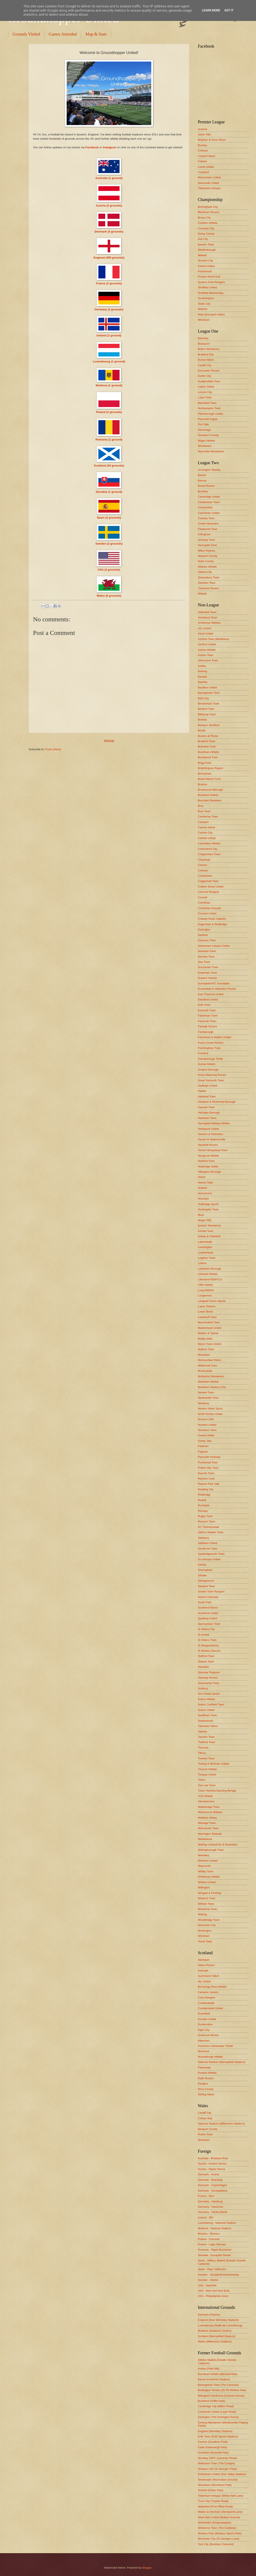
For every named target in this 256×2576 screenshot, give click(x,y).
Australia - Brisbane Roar (213, 2158)
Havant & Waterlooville (211, 1139)
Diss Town (204, 961)
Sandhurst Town (207, 1548)
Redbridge (204, 1494)
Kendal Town (205, 1231)
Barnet (202, 475)
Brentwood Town (208, 757)
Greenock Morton (208, 2035)
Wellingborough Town (211, 1849)
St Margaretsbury (208, 1645)
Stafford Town (206, 1656)
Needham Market (208, 1381)
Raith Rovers (205, 2078)
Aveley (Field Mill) (208, 2368)
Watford (202, 309)
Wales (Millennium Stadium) (215, 2341)
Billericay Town (207, 714)
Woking (202, 1914)
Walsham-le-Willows (210, 1812)
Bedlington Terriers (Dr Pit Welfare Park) (222, 2390)
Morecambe (205, 1370)
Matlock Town (206, 1349)
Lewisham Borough (209, 1268)
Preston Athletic (207, 2072)
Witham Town (206, 1903)
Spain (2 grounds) (109, 517)
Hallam (202, 1091)
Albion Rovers (206, 1965)
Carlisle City (205, 832)
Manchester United (209, 177)
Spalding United (207, 1618)
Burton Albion (206, 359)
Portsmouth (205, 271)
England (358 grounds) (109, 257)
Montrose (203, 2051)
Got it (228, 10)
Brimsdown (204, 773)
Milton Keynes (206, 550)
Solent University (208, 1597)
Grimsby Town (206, 539)
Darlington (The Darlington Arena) (218, 2417)
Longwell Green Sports (212, 1301)
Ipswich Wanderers (209, 1225)
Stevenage (204, 429)
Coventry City (206, 228)
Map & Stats (96, 34)
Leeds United (206, 166)
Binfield (202, 719)
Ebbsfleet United (208, 999)
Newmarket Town (208, 1397)
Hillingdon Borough (209, 1171)
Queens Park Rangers (211, 282)
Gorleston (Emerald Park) (213, 2452)
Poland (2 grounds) (109, 412)
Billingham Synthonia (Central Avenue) (221, 2395)
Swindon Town (206, 582)
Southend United (208, 1613)
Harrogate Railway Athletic (214, 1123)
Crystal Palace (206, 156)
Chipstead (204, 859)
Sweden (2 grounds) (108, 543)
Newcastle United (208, 182)
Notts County (205, 561)
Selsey (202, 1564)
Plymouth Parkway (209, 1457)
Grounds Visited (26, 34)
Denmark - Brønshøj (210, 2179)
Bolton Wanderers (209, 349)
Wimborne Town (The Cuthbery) (217, 2527)
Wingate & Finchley (209, 1893)
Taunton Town (206, 1736)
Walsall (202, 593)
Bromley (203, 491)
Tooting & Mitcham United (213, 1763)
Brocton (202, 784)
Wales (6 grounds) (109, 595)
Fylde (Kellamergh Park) (212, 2447)
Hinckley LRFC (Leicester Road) (217, 2458)
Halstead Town (207, 1096)
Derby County (206, 233)
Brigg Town (204, 762)
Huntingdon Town (208, 1209)
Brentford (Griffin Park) (211, 2401)
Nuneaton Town (207, 1430)
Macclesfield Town (209, 1322)
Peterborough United (210, 413)
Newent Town (206, 1392)
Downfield (204, 2013)
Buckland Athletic (208, 795)
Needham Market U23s (212, 1387)
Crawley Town (206, 518)
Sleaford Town (206, 1586)
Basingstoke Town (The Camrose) (218, 2384)
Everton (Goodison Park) (213, 2441)
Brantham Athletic (208, 752)
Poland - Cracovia (208, 2239)
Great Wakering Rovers (212, 1074)
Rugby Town (205, 1516)
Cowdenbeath (206, 2003)
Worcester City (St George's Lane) (218, 2538)
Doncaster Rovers (209, 370)
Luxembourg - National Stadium (217, 2222)
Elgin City (203, 2029)
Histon (202, 1177)
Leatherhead (205, 1252)
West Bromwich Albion (211, 314)
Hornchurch (205, 1193)
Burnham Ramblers (209, 800)
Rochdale (203, 1505)
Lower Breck (205, 1311)
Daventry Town (207, 940)
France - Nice (206, 2196)
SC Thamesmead (208, 1527)
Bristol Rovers (206, 485)
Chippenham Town (209, 854)
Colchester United (208, 513)
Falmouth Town (207, 1021)
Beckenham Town (208, 703)
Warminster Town (208, 1828)
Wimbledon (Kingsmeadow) (214, 2522)
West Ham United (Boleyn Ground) (219, 2517)
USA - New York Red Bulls (214, 2290)
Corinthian (204, 902)
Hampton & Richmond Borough (216, 1101)
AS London (204, 628)
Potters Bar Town (208, 1467)
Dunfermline (205, 2024)
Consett (202, 897)
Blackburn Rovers (208, 212)
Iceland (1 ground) (108, 335)
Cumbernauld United (210, 2008)
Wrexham (203, 319)
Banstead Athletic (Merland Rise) (218, 2374)
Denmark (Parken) (209, 2314)
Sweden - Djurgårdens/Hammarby (218, 2274)
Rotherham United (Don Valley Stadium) (222, 2474)
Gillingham (204, 534)
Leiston (202, 1263)
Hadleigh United (207, 1085)
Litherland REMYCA (210, 1279)
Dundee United (207, 2019)
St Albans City (206, 1629)
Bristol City (204, 217)
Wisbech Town (206, 1898)
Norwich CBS (206, 1419)
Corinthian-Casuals (209, 908)
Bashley (203, 682)
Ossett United (206, 1435)
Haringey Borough (209, 1112)
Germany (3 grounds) (109, 309)
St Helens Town (207, 1640)
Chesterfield (205, 507)
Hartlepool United (208, 1128)
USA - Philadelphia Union (213, 2296)
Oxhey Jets (204, 1440)
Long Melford (206, 1290)
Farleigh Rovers (207, 1026)
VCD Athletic (205, 1796)
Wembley (203, 1855)
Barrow (202, 480)
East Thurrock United (210, 994)
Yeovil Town (205, 1941)
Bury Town (204, 811)
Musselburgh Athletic (210, 2056)
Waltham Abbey (207, 1817)
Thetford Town (206, 1742)
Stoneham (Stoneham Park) (215, 2485)
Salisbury (203, 1537)
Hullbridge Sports (208, 1204)
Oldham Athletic (207, 566)
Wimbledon (204, 445)
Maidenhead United (210, 1327)
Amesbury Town (207, 617)
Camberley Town (208, 816)
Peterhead (204, 2067)
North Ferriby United (210, 1414)
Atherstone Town (208, 660)
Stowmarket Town (208, 1683)
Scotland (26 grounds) (109, 465)
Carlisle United (207, 838)
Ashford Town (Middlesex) (213, 639)
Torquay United (207, 1774)
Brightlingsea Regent (210, 768)
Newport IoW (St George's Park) (217, 2468)
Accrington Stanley (209, 469)
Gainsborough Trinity (210, 1058)
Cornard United (207, 913)
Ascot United (205, 633)
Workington (205, 1930)
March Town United (209, 1344)
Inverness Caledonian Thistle (215, 2046)
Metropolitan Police (209, 1360)
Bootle (202, 730)
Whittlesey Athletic (209, 1876)
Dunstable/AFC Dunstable (213, 983)
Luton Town (205, 397)
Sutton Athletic (206, 1699)
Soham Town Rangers (211, 1591)
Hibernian (203, 2040)
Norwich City (205, 260)
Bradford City (206, 354)
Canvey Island (206, 827)
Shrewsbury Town (208, 577)
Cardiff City (204, 365)
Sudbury (203, 1688)
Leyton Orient (206, 386)
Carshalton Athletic (209, 843)
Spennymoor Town (209, 1623)
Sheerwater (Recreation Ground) (217, 2479)
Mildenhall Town (207, 1365)
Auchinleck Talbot (208, 1975)
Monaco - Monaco (209, 2233)
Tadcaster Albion (208, 1726)
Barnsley (203, 338)
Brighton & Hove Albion (212, 139)
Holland (202, 1187)
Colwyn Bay (205, 2118)
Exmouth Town (207, 1010)
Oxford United (206, 266)
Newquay (203, 1403)
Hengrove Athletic (208, 1155)
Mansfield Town (207, 403)
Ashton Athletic (207, 649)
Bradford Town (206, 741)
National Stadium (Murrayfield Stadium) (221, 2062)
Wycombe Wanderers (211, 451)
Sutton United (206, 1710)
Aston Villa (204, 134)
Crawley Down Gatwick (212, 918)
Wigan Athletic (206, 440)
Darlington (204, 929)
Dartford (203, 935)
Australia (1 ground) (108, 178)
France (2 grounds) (109, 283)
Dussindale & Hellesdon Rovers (217, 988)
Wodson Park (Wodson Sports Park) (220, 2533)
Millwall (202, 255)
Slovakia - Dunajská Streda (214, 2255)
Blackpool (204, 343)
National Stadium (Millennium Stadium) (221, 2123)
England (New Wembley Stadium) (218, 2319)
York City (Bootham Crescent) (216, 2544)
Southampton (206, 298)
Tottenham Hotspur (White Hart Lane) (220, 2495)
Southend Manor (208, 1607)
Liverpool (203, 172)
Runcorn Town (206, 1521)
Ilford (201, 1214)
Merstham (204, 1354)
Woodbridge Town (209, 1919)
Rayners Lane (206, 1478)
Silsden (202, 1575)
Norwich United (207, 1424)
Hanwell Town (206, 1107)
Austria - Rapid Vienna (211, 2169)
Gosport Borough (208, 1069)
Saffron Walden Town (210, 1532)
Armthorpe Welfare (209, 622)
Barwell (202, 676)
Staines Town (206, 1661)
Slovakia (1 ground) (109, 491)
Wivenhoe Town (207, 1909)
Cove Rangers (206, 1997)
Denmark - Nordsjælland (212, 2190)
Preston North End (209, 276)
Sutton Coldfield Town (211, 1704)
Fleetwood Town (207, 529)
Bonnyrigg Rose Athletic (212, 1986)
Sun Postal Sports (209, 1693)
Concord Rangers (208, 891)
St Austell (203, 1634)
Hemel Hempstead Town (212, 1150)
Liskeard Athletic (208, 1274)
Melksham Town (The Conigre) (216, 2463)
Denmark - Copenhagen (212, 2185)
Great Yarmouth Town (211, 1080)
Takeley (202, 1731)
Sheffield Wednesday (210, 292)
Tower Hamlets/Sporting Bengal (217, 1790)
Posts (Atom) (53, 749)
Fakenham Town (208, 1015)
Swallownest (205, 1720)
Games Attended (63, 34)
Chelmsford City (207, 848)
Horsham (203, 1198)
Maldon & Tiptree (208, 1333)
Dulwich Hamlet (207, 978)
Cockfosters (205, 875)
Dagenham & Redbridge (212, 924)
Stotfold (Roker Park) (210, 2490)
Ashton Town (205, 655)
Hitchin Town (205, 1182)
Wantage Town (207, 1823)
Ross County (205, 2089)
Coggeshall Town (208, 881)
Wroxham (203, 1936)
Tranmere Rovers (208, 588)
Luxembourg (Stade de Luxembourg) (220, 2325)
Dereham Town (207, 951)
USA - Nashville (207, 2285)
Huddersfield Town (209, 381)
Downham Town (207, 972)
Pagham (203, 1451)
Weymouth (204, 1865)
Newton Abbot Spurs (210, 1408)
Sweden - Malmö (208, 2280)
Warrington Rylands (210, 1833)
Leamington (205, 1247)
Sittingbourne (206, 1580)
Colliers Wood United (210, 886)
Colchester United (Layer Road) (217, 2411)
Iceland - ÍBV (205, 2217)
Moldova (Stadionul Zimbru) (214, 2330)
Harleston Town (207, 1118)
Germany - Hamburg (210, 2201)
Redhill (202, 1500)
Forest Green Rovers (210, 1042)
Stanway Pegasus (209, 1672)
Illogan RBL (205, 1220)
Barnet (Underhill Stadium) (214, 2379)
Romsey (203, 1510)
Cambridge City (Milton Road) (216, 2406)
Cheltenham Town (209, 502)
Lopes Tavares (207, 1306)
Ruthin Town (205, 2134)
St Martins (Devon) (209, 1650)
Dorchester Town (208, 967)
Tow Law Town (207, 1785)
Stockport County (208, 435)
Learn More (211, 10)
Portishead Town (208, 1462)
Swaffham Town (207, 1715)
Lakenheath (205, 1241)
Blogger (146, 2567)
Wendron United (207, 1860)
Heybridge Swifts (208, 1166)
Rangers (203, 2083)
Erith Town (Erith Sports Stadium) (218, 2436)
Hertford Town (206, 1161)
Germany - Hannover (210, 2206)
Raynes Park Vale (208, 1483)
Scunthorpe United (209, 1559)
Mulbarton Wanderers (211, 1376)
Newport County (207, 555)
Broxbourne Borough (210, 789)
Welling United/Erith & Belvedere (217, 1844)
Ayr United (204, 1981)
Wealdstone (205, 1839)
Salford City (205, 572)
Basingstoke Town (209, 692)
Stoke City (204, 303)
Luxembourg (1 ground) (109, 361)
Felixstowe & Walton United (214, 1037)
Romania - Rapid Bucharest (214, 2249)
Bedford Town (206, 708)
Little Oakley (205, 1284)
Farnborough (205, 1031)
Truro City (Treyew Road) (213, 2501)
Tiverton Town (206, 1758)
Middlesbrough (207, 249)
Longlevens (205, 1295)
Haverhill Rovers (208, 1144)
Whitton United (207, 1882)
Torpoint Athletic (207, 1769)
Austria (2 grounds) (109, 205)
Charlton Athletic (208, 222)
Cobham (203, 870)
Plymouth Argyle (207, 419)
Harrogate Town (207, 545)
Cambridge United (209, 496)
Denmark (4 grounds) (109, 231)
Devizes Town (206, 956)
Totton (201, 1779)
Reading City (205, 1489)
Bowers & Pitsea (208, 736)
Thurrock (203, 1747)
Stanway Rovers (208, 1677)
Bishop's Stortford (208, 725)
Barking (202, 671)
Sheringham (205, 1569)
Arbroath (203, 1970)
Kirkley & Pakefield (209, 1236)
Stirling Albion (206, 2094)
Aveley (202, 665)
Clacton (202, 865)
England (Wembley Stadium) (215, 2431)
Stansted (203, 1666)
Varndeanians (206, 1801)
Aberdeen (204, 1959)
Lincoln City (205, 392)
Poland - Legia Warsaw (212, 2244)
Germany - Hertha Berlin (212, 2212)
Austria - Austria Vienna (212, 2163)
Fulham (202, 161)
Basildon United (207, 687)
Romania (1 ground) (108, 439)
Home (109, 741)
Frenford (203, 1053)
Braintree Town (207, 746)
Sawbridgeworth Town (211, 1553)
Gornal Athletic (207, 1064)
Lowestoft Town (207, 1317)
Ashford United (207, 644)
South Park (204, 1602)
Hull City (203, 239)
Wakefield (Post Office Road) (215, 2506)
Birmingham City (208, 206)
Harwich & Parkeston (210, 1134)
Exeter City (204, 375)
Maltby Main (205, 1338)
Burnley (202, 145)
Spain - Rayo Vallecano (212, 2269)
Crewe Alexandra (208, 523)
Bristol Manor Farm (209, 778)
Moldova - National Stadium (214, 2228)
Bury (200, 805)
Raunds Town (206, 1473)
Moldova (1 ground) (109, 385)
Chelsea (203, 150)
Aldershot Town (207, 612)
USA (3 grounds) (109, 569)
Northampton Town (209, 408)
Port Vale (203, 424)
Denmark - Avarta (208, 2174)
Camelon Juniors (208, 1992)
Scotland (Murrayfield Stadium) (216, 2336)
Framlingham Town (209, 1048)
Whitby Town (205, 1871)
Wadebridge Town (208, 1806)
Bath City (203, 698)
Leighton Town (206, 1257)
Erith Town (204, 1004)
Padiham (203, 1446)
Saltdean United (207, 1543)
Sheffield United (207, 287)
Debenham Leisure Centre (214, 945)
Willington (204, 1887)
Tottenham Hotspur (209, 188)
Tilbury (202, 1752)
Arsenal (202, 129)
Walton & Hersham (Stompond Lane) (220, 2511)
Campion (203, 822)
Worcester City (207, 1925)
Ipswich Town (206, 244)
